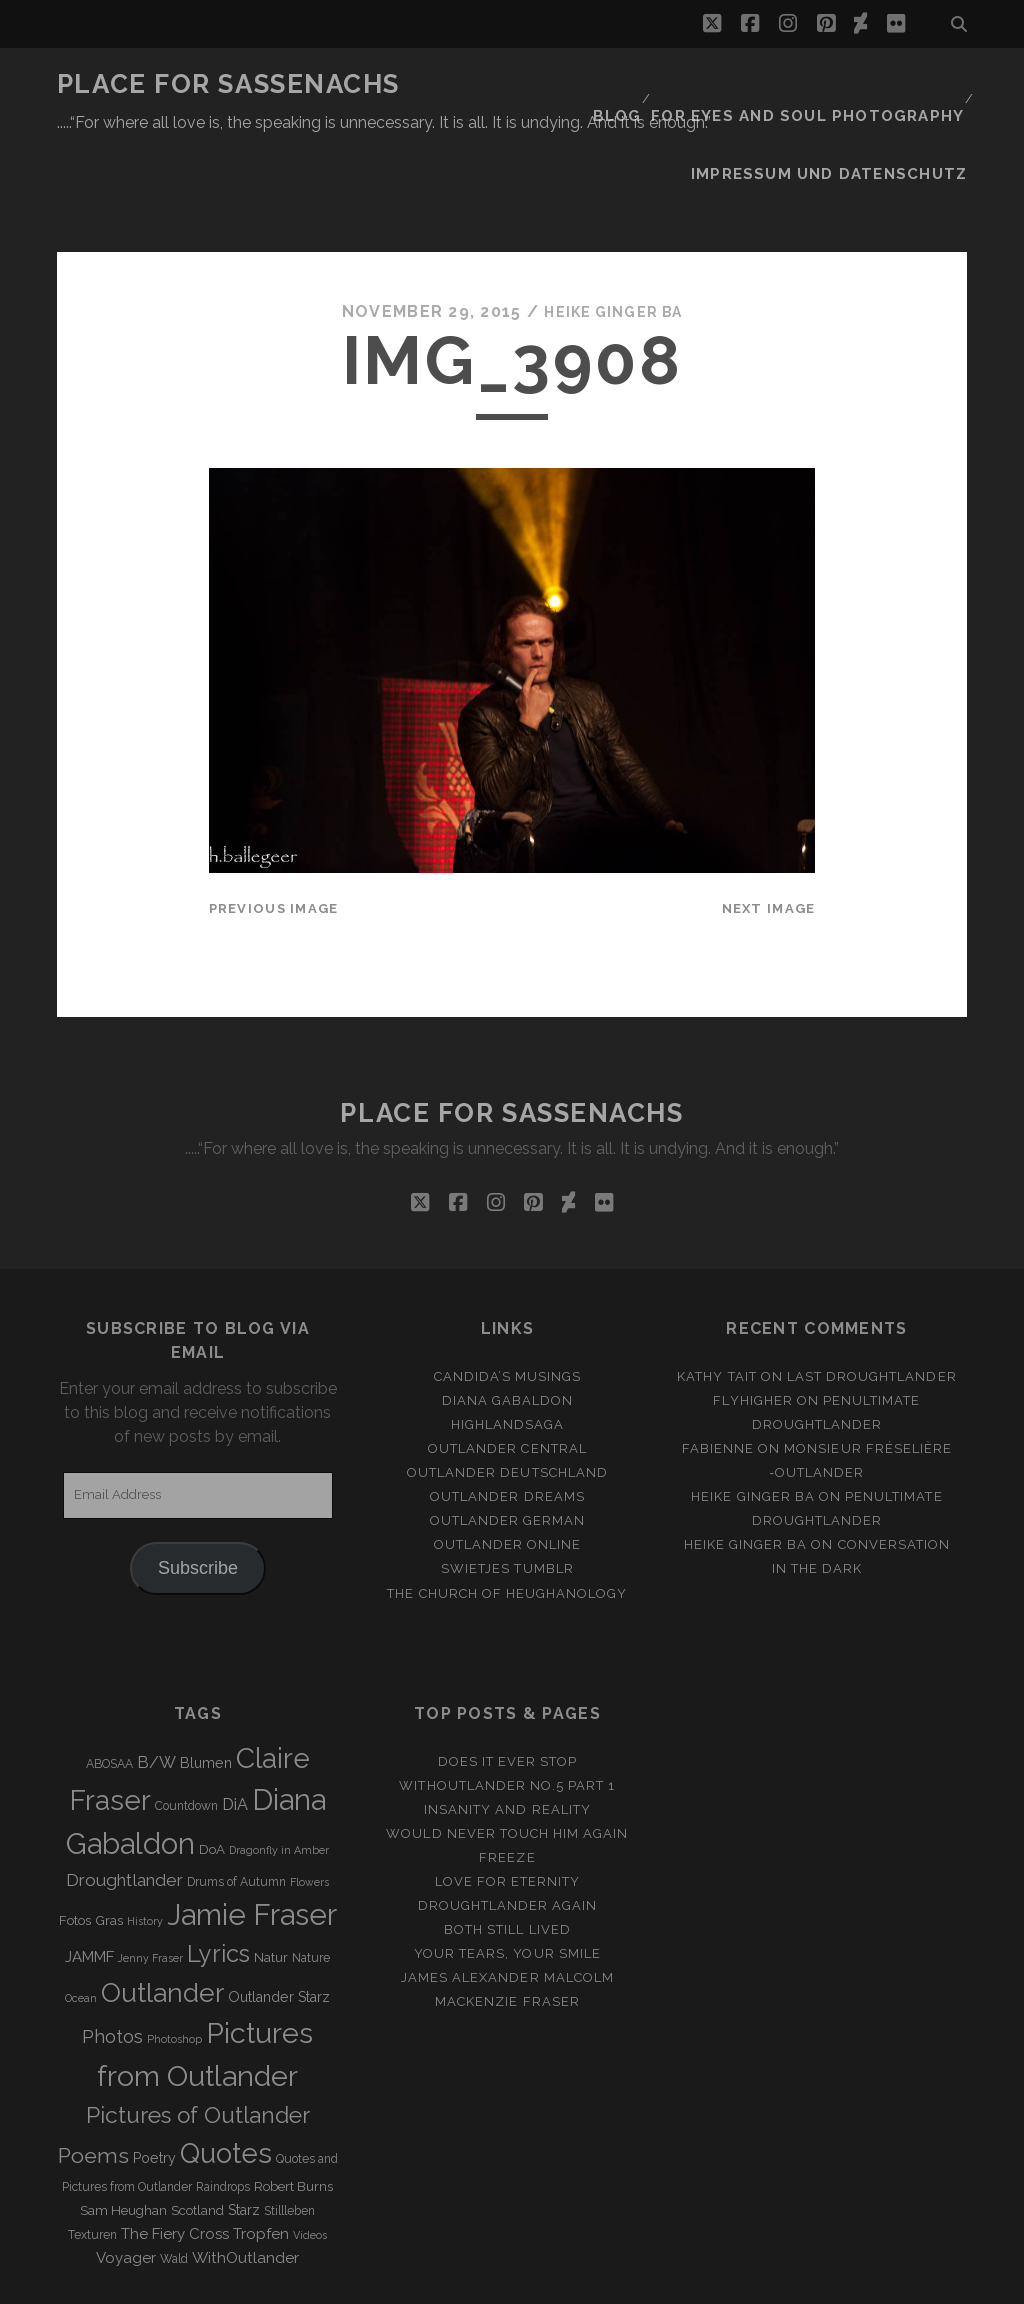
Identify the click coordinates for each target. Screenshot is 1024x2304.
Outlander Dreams (507, 1415)
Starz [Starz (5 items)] (244, 2128)
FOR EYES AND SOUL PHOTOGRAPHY (821, 84)
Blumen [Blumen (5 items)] (206, 1681)
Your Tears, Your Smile (507, 1872)
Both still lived (507, 1848)
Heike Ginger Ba (613, 229)
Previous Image (274, 826)
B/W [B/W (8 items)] (156, 1680)
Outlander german (508, 1439)
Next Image (769, 826)
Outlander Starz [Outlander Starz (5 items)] (279, 1915)
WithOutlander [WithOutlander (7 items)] (245, 2175)
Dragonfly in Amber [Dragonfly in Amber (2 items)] (279, 1769)
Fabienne (718, 1366)
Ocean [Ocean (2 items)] (81, 1916)
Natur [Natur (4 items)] (271, 1876)
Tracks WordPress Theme (427, 2281)
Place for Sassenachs (228, 84)
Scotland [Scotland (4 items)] (197, 2128)
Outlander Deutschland (507, 1391)
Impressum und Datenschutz (847, 109)
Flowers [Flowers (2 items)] (309, 1800)
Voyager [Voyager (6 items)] (126, 2176)
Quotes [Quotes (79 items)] (226, 2071)
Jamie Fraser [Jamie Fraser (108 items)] (252, 1833)
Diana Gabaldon (508, 1318)
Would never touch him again (507, 1751)
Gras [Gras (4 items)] (109, 1839)
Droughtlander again (508, 1823)
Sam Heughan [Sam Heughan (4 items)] (123, 2128)
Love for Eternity (508, 1799)
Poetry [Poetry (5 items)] (154, 2076)
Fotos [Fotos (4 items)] (75, 1839)
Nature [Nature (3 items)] (311, 1877)
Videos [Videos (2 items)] (310, 2153)
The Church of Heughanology (507, 1511)
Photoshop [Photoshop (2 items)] (174, 1958)
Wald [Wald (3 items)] (174, 2177)
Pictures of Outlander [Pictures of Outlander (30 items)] (198, 2034)
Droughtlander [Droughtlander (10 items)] (124, 1798)
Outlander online (508, 1463)
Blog (642, 84)
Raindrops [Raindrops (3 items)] (223, 2105)
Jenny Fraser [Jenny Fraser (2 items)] (150, 1877)
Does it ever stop (508, 1679)
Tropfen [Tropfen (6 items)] (261, 2152)
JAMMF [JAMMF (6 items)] (89, 1876)
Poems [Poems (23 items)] (93, 2073)
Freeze (507, 1775)
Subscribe (198, 1486)
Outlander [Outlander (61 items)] (162, 1910)
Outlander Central (507, 1366)
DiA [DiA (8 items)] (235, 1723)
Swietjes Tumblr (507, 1487)
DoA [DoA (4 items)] (212, 1768)
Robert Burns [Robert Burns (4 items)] (293, 2104)
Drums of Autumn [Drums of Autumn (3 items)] (236, 1800)
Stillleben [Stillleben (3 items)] (289, 2129)
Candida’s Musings (508, 1294)
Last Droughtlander (872, 1294)
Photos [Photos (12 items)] (112, 1955)
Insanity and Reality (507, 1727)
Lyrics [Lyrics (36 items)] (218, 1873)
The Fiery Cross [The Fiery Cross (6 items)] (175, 2152)
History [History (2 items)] (145, 1840)
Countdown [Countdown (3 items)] (186, 1725)
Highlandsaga (508, 1342)
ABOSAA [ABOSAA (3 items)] (109, 1682)
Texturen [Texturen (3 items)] (92, 2153)
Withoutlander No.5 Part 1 (507, 1703)
